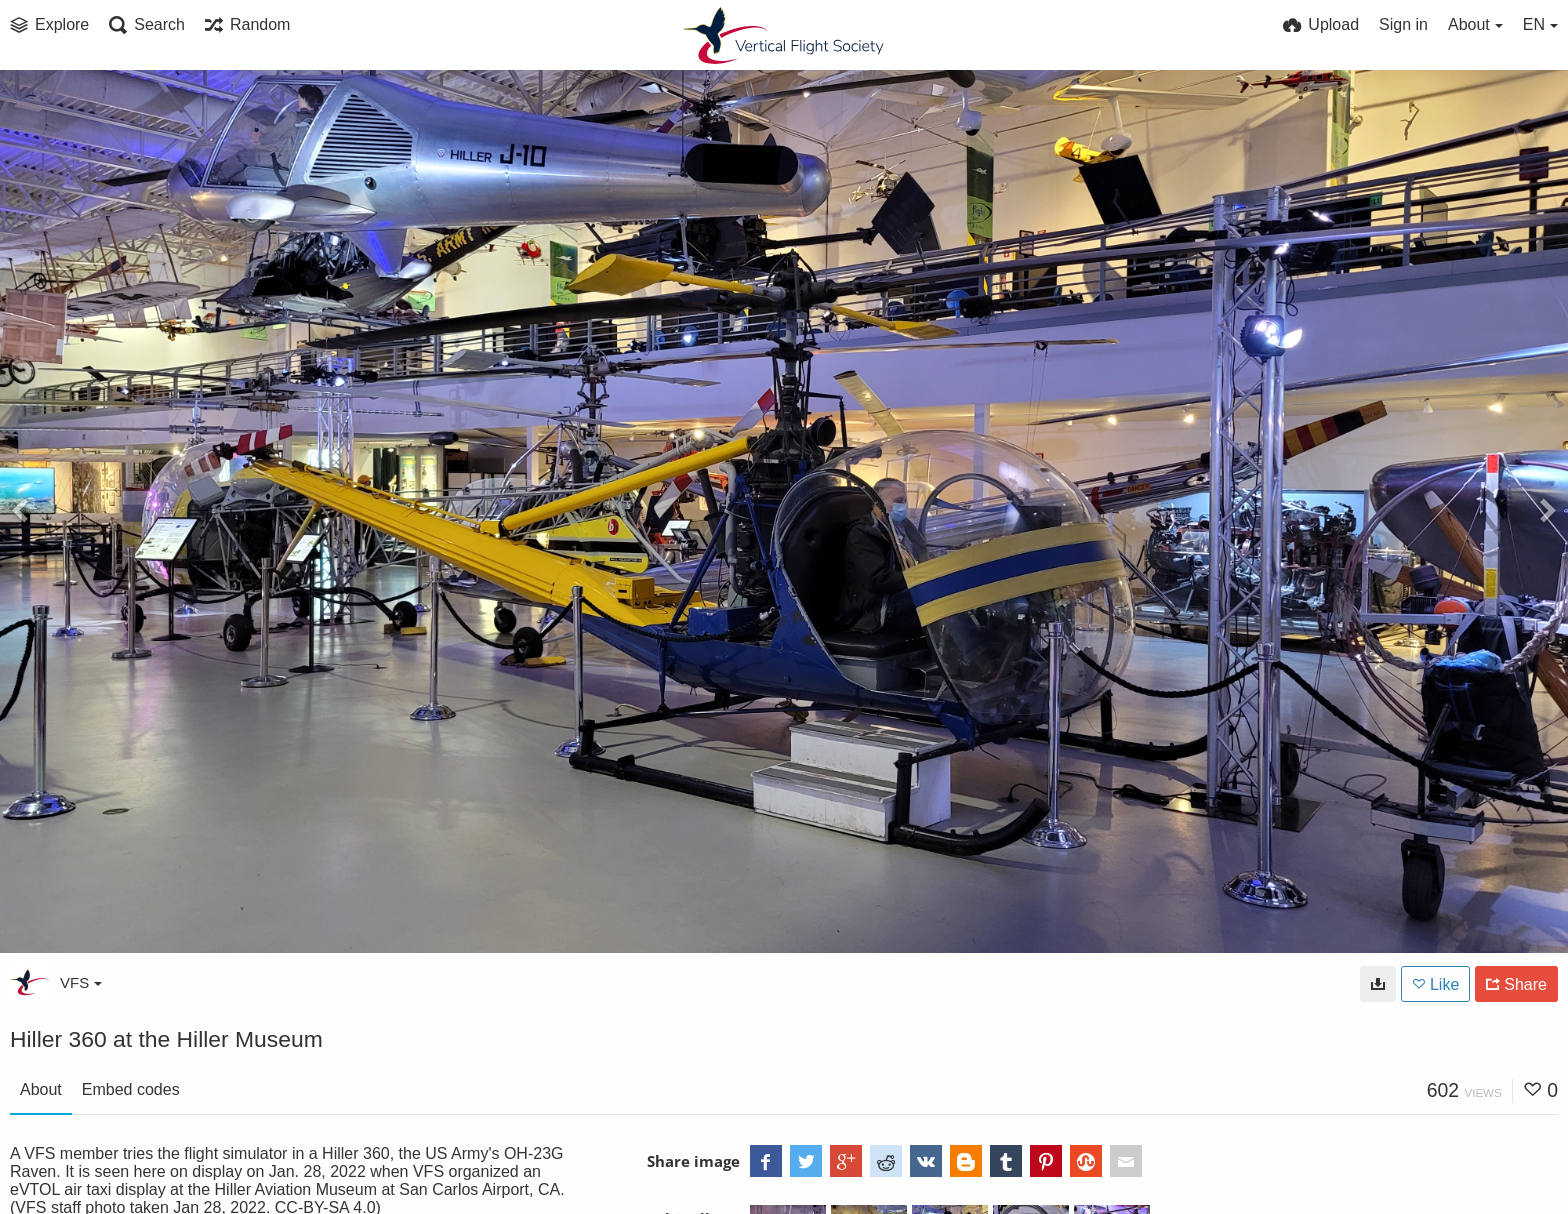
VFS (81, 982)
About (41, 1089)
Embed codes (131, 1089)
